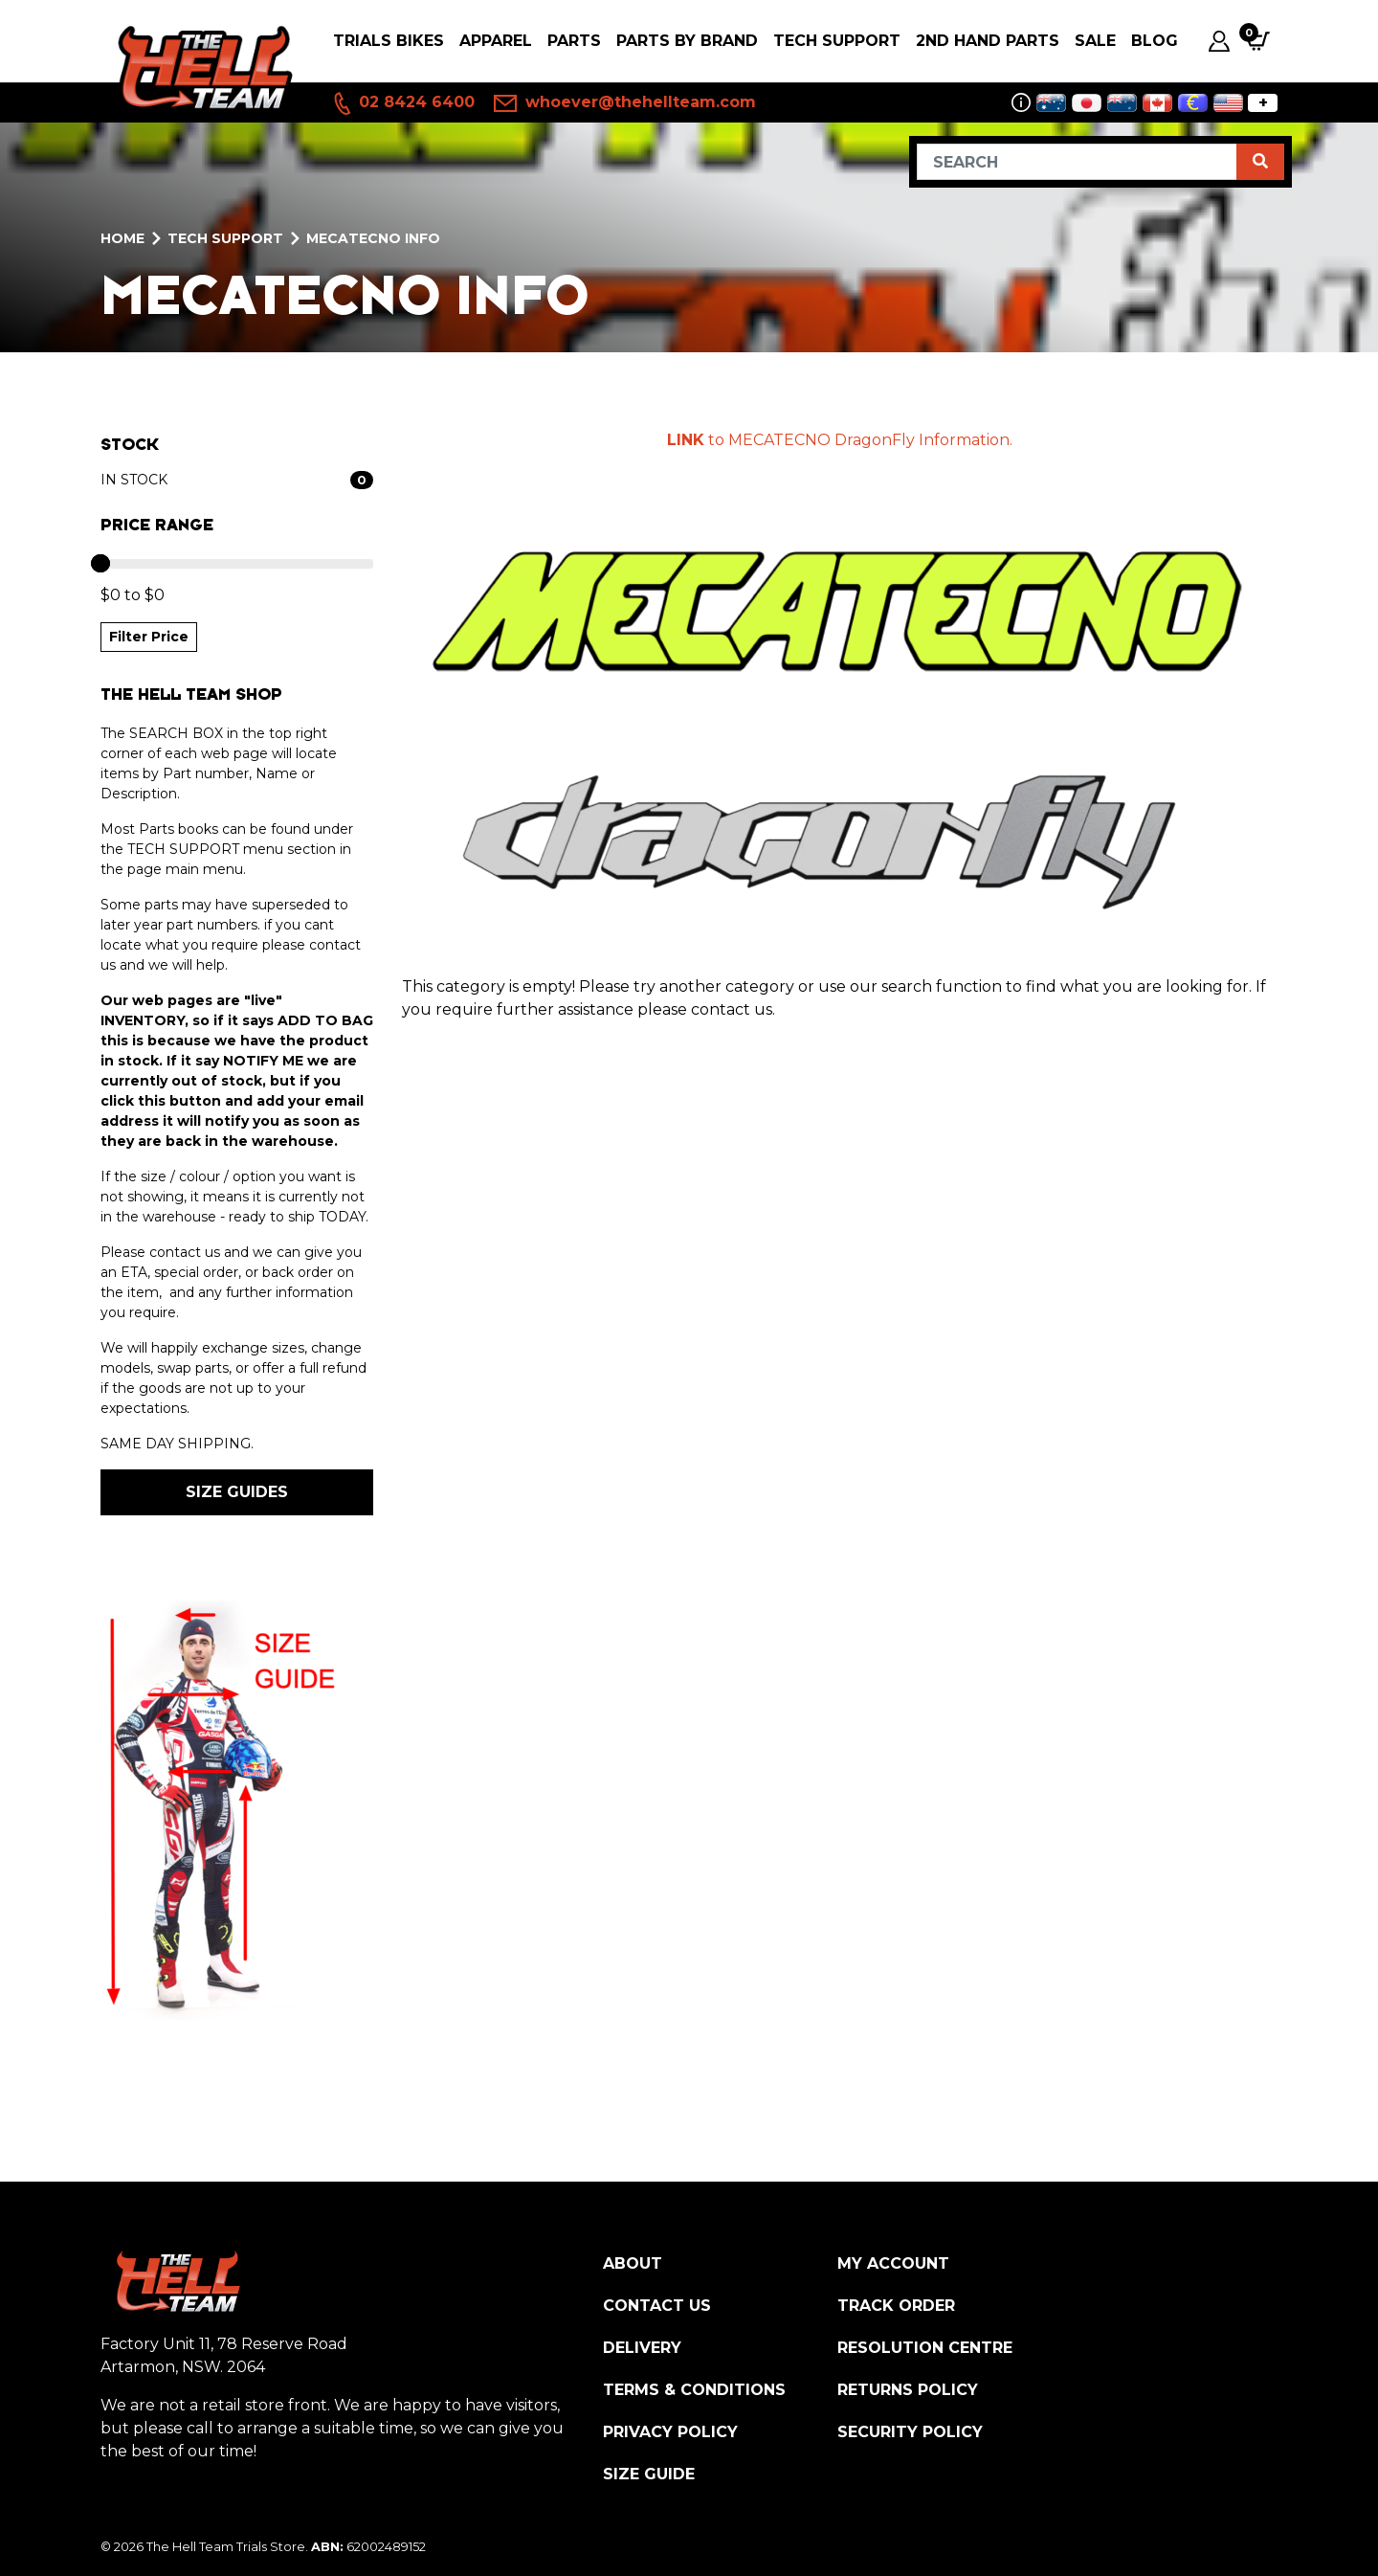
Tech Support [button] (836, 41)
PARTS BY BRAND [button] (687, 41)
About (632, 2263)
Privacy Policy (670, 2432)
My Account (893, 2263)
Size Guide (649, 2474)
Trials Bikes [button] (388, 41)
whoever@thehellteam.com (625, 103)
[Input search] (1077, 162)
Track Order (896, 2305)
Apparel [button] (495, 41)
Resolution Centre (924, 2348)
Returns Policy (907, 2390)
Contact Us (657, 2305)
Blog (1154, 41)
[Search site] (1260, 162)
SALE (1095, 41)
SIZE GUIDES (237, 1492)
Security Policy (910, 2432)
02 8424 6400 (403, 103)
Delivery (642, 2348)
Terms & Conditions (694, 2390)
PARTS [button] (574, 41)
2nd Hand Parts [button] (987, 41)
